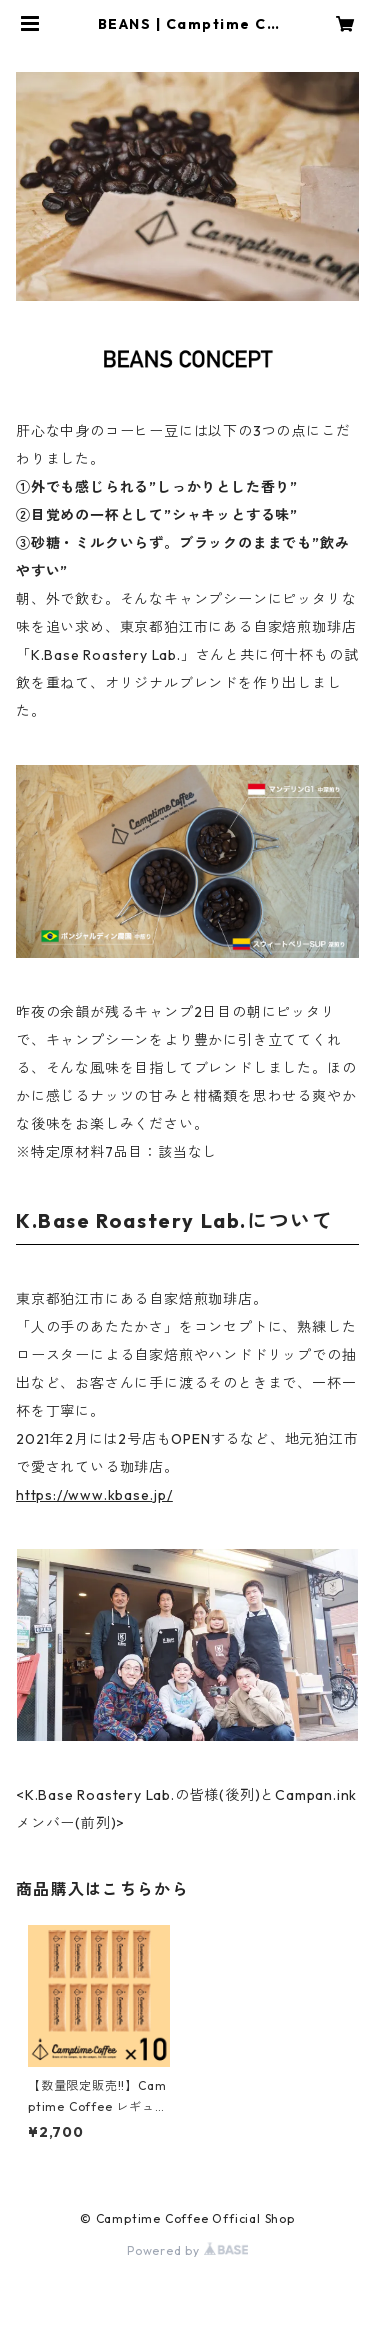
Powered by (187, 2250)
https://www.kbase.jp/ (94, 1495)
